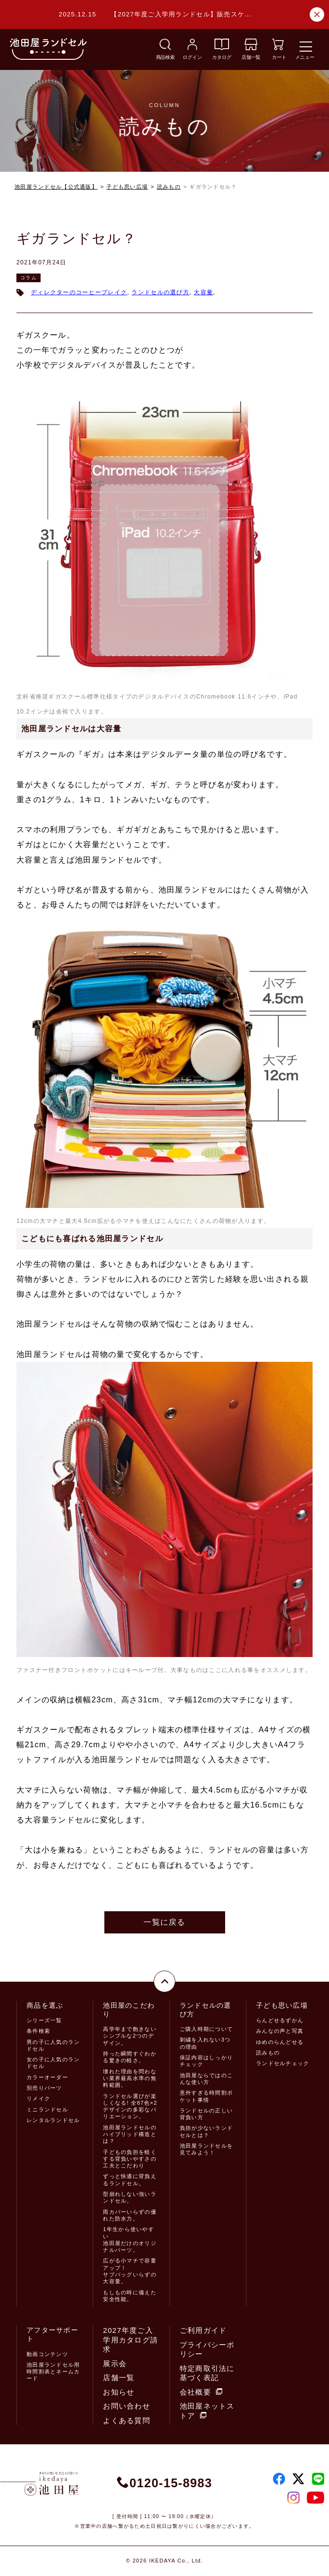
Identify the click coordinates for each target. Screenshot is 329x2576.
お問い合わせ (126, 2406)
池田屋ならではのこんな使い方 (206, 2078)
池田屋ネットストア (207, 2411)
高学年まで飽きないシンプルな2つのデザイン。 (130, 2036)
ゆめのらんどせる (279, 2042)
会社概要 (201, 2392)
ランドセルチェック (283, 2063)
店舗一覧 (118, 2377)
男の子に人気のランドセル (53, 2045)
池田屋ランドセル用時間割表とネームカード (53, 2372)
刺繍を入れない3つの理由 (205, 2043)
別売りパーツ (44, 2088)
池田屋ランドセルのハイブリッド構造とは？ (130, 2134)
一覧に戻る (164, 1922)
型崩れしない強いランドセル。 (130, 2197)
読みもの (169, 187)
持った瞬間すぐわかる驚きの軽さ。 (130, 2057)
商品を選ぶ (45, 2005)
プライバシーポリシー (207, 2349)
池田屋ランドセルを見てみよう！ (206, 2149)
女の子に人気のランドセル (53, 2062)
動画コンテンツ (47, 2354)
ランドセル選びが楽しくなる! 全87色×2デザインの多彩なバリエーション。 (130, 2106)
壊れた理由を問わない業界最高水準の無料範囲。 (130, 2078)
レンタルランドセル (53, 2120)
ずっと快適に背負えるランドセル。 (130, 2179)
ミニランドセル (47, 2109)
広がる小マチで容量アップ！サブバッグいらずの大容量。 (130, 2271)
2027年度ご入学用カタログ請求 (130, 2339)
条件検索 (38, 2031)
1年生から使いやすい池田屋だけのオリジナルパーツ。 (130, 2239)
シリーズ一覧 (44, 2020)
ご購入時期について (206, 2029)
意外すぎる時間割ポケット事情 (206, 2096)
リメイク (38, 2098)
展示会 (115, 2363)
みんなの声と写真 (279, 2031)
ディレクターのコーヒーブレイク (79, 292)
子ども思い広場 (127, 187)
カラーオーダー (47, 2077)
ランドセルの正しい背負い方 (206, 2114)
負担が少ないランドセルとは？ (206, 2131)
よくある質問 (126, 2420)
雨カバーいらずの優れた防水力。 (130, 2215)
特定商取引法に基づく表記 (207, 2373)
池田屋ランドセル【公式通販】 (56, 187)
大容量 (203, 292)
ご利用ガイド (203, 2330)
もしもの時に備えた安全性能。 (130, 2295)
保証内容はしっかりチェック (206, 2061)
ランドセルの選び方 (160, 292)
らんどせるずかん (279, 2020)
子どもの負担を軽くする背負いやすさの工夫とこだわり (130, 2159)
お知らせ (118, 2392)
